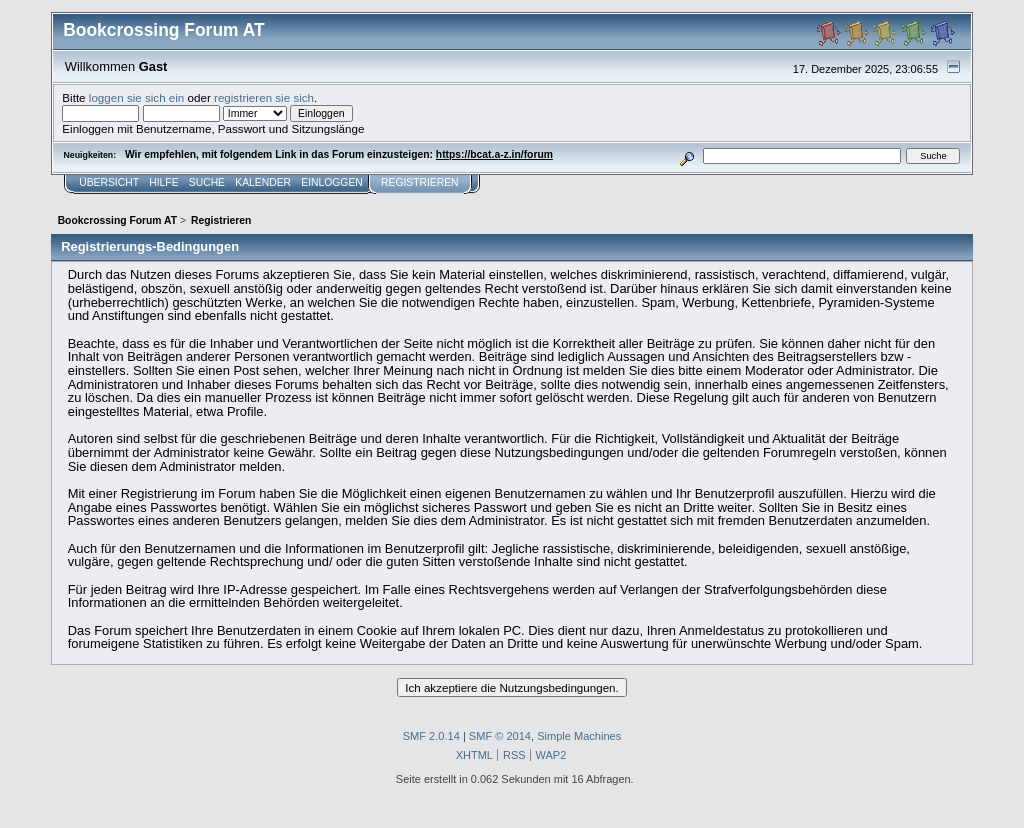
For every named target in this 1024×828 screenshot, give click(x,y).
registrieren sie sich (264, 97)
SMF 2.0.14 (431, 736)
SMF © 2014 (500, 736)
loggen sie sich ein (137, 97)
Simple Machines (579, 736)
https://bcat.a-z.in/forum (494, 154)
